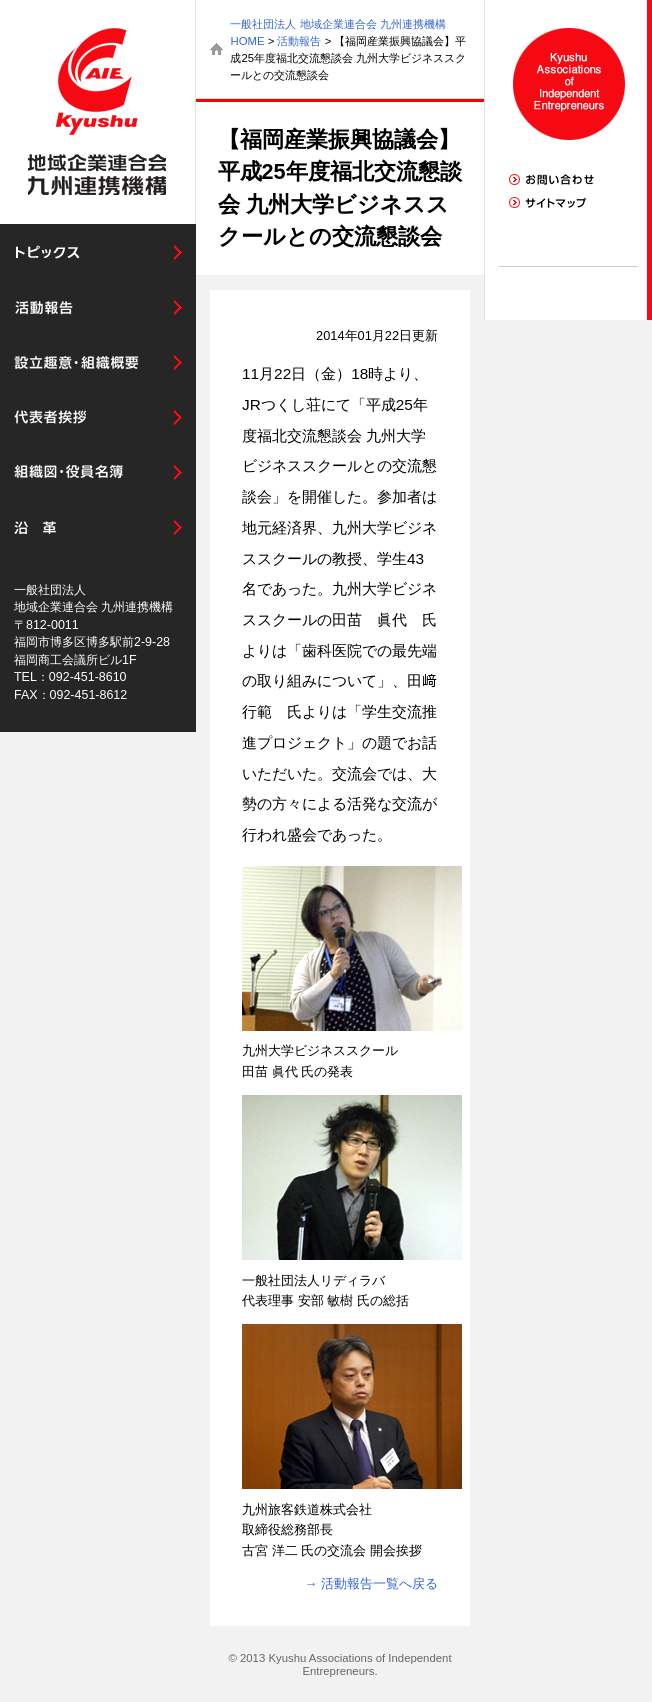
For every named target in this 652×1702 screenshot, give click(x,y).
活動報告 (299, 41)
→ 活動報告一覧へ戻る (371, 1583)
